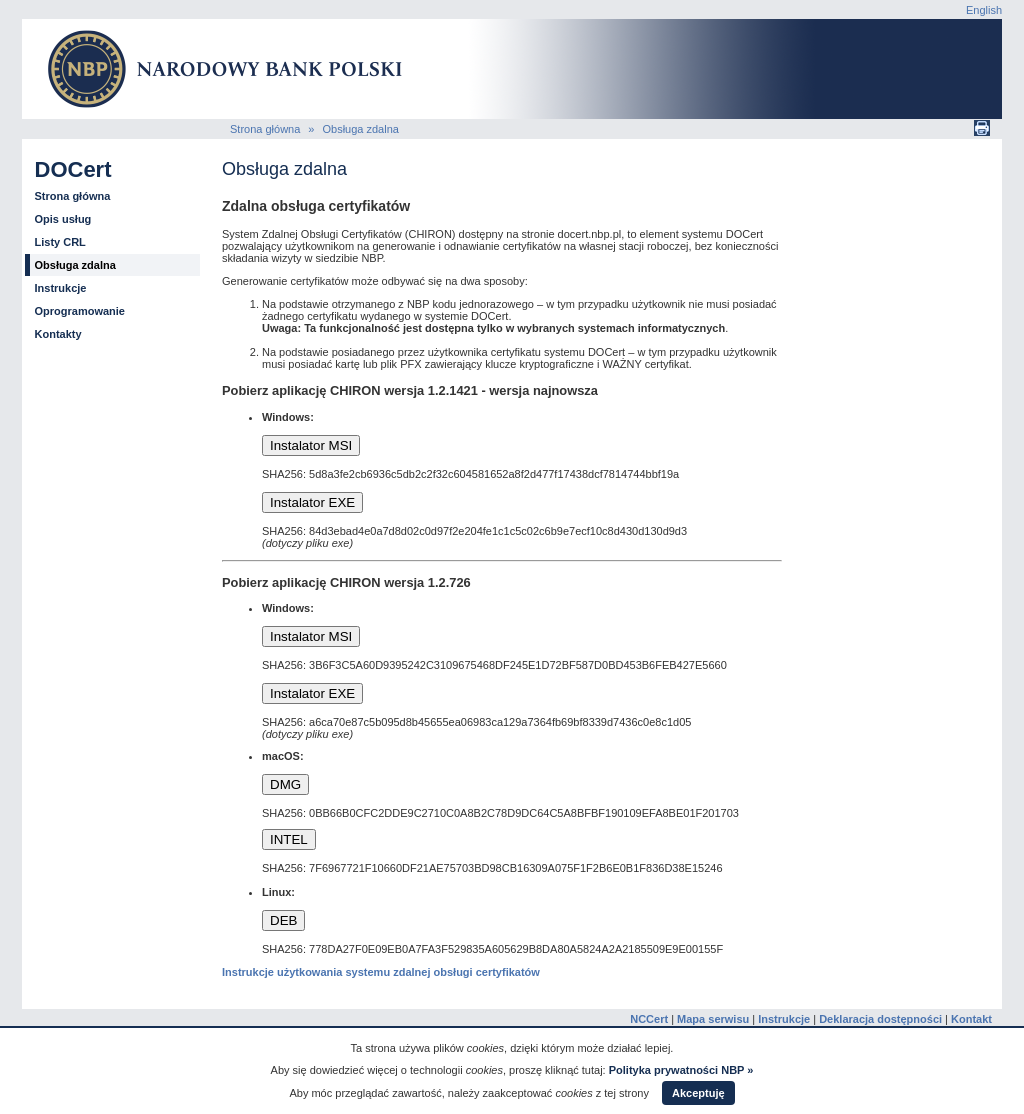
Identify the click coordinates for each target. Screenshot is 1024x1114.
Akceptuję (698, 1093)
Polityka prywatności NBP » (681, 1070)
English (984, 10)
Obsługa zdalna (360, 129)
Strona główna (265, 129)
